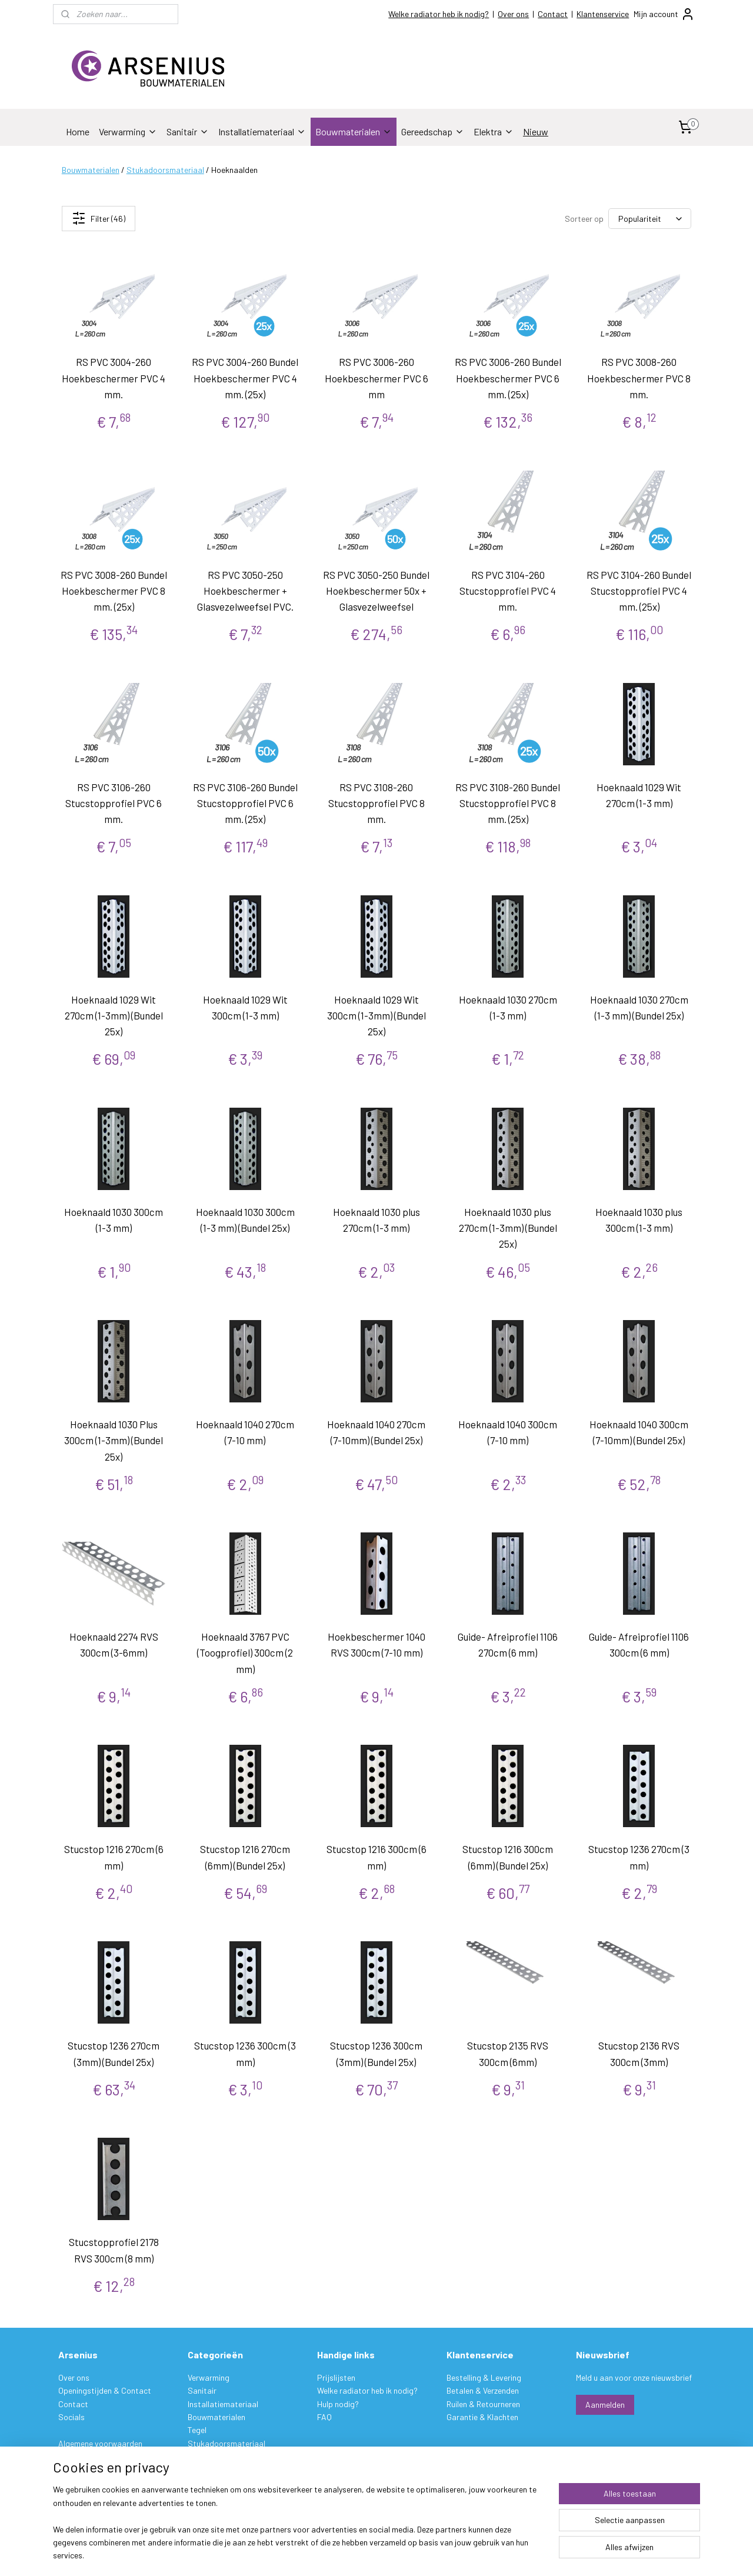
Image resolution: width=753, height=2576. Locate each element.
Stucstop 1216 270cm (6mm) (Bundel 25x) (245, 1857)
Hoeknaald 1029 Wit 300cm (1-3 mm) (245, 1007)
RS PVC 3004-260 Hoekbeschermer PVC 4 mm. (114, 377)
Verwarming (128, 131)
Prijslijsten (336, 2377)
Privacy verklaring (90, 2456)
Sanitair (187, 131)
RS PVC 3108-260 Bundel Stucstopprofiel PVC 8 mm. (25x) (507, 803)
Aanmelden (605, 2405)
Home (77, 131)
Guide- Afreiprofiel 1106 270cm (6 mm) (508, 1644)
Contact (553, 14)
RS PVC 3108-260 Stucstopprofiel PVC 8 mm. (376, 803)
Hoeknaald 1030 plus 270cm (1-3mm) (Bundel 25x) (508, 1227)
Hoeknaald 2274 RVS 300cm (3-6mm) (113, 1644)
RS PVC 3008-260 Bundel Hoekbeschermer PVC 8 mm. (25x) (114, 590)
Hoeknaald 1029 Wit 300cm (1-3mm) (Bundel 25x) (376, 1015)
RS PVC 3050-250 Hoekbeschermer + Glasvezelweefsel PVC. (245, 590)
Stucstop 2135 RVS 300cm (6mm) (507, 2053)
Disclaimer (76, 2469)
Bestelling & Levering (484, 2377)
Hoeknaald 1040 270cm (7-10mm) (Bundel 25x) (376, 1432)
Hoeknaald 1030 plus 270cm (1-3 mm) (376, 1220)
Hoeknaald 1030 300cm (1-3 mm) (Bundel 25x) (245, 1220)
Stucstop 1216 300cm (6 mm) (376, 1857)
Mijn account (664, 14)
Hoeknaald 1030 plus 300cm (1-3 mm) (638, 1220)
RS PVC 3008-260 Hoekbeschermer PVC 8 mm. (639, 377)
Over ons (513, 14)
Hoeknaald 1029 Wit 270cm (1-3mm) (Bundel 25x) (114, 1015)
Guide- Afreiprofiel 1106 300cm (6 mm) (639, 1644)
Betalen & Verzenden (483, 2390)
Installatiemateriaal (262, 131)
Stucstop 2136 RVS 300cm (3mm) (638, 2053)
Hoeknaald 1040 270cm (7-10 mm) (245, 1432)
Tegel (197, 2430)
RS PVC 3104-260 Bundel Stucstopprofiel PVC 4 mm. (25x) (639, 590)
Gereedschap (432, 131)
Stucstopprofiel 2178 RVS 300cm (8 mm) (114, 2250)
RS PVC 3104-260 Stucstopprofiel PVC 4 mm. (507, 590)
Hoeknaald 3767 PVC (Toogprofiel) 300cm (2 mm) (245, 1652)
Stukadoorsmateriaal (165, 170)
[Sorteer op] (650, 218)
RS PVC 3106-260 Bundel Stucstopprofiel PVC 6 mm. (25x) (245, 803)
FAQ (324, 2417)
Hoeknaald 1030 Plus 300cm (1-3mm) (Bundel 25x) (114, 1440)
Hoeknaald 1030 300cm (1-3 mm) (114, 1220)
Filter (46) (98, 218)
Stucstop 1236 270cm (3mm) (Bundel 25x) (114, 2053)
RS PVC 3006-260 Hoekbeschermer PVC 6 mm (376, 377)
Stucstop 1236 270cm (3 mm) (638, 1857)
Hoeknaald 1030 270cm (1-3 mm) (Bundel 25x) (639, 1007)
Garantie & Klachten (482, 2417)
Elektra (494, 131)
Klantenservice (603, 14)
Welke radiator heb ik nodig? (438, 14)
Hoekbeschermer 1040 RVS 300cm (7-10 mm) (376, 1644)
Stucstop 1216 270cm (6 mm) (114, 1857)
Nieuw (535, 131)
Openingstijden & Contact (104, 2390)
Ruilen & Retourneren (483, 2404)
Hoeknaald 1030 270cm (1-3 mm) (508, 1007)
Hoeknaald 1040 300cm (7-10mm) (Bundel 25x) (638, 1432)
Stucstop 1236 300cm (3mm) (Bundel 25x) (376, 2053)
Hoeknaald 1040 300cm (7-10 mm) (507, 1432)
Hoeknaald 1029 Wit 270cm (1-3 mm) (639, 795)
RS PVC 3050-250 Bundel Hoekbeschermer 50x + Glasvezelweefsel (376, 590)
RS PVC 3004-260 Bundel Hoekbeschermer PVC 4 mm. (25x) (245, 377)
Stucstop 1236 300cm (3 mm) (245, 2053)
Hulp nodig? (338, 2404)
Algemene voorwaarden (100, 2443)
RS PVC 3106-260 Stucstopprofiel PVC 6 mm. (114, 803)
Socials (71, 2417)
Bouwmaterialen (353, 131)
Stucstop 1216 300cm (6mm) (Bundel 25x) (507, 1857)
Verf (195, 2456)
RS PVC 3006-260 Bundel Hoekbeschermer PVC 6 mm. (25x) (508, 377)
